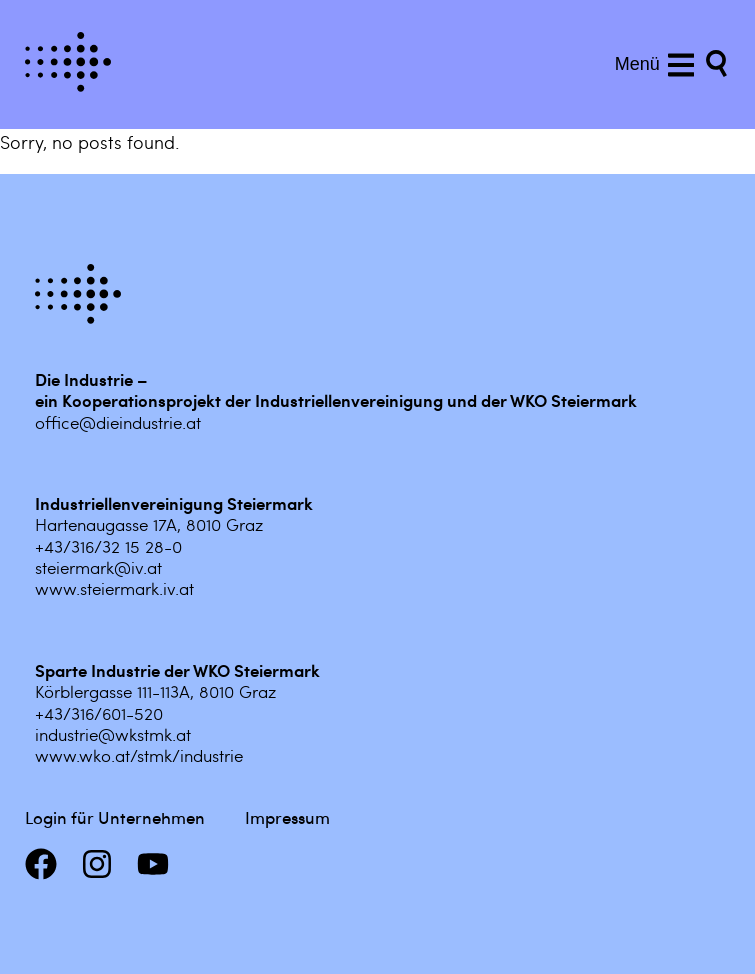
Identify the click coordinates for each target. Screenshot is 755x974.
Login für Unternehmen (115, 817)
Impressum (287, 817)
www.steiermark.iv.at (114, 588)
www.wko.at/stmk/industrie (139, 755)
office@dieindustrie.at (118, 422)
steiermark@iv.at (98, 567)
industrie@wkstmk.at (113, 734)
